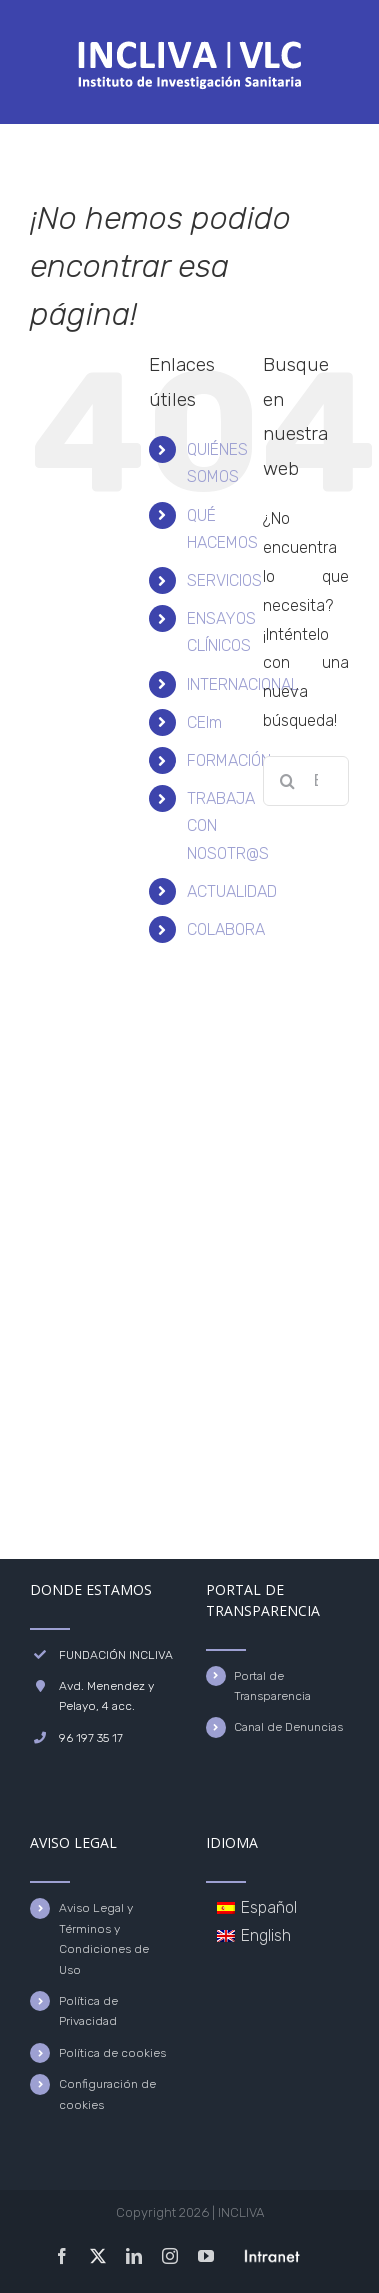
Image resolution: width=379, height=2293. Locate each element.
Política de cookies (112, 2053)
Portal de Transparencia (272, 1686)
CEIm (204, 722)
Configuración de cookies (107, 2094)
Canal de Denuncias (288, 1727)
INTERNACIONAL (243, 684)
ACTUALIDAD (232, 891)
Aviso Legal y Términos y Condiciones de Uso (104, 1938)
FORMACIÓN (229, 760)
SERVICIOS (224, 580)
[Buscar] (288, 781)
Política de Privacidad (88, 2011)
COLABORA (226, 929)
